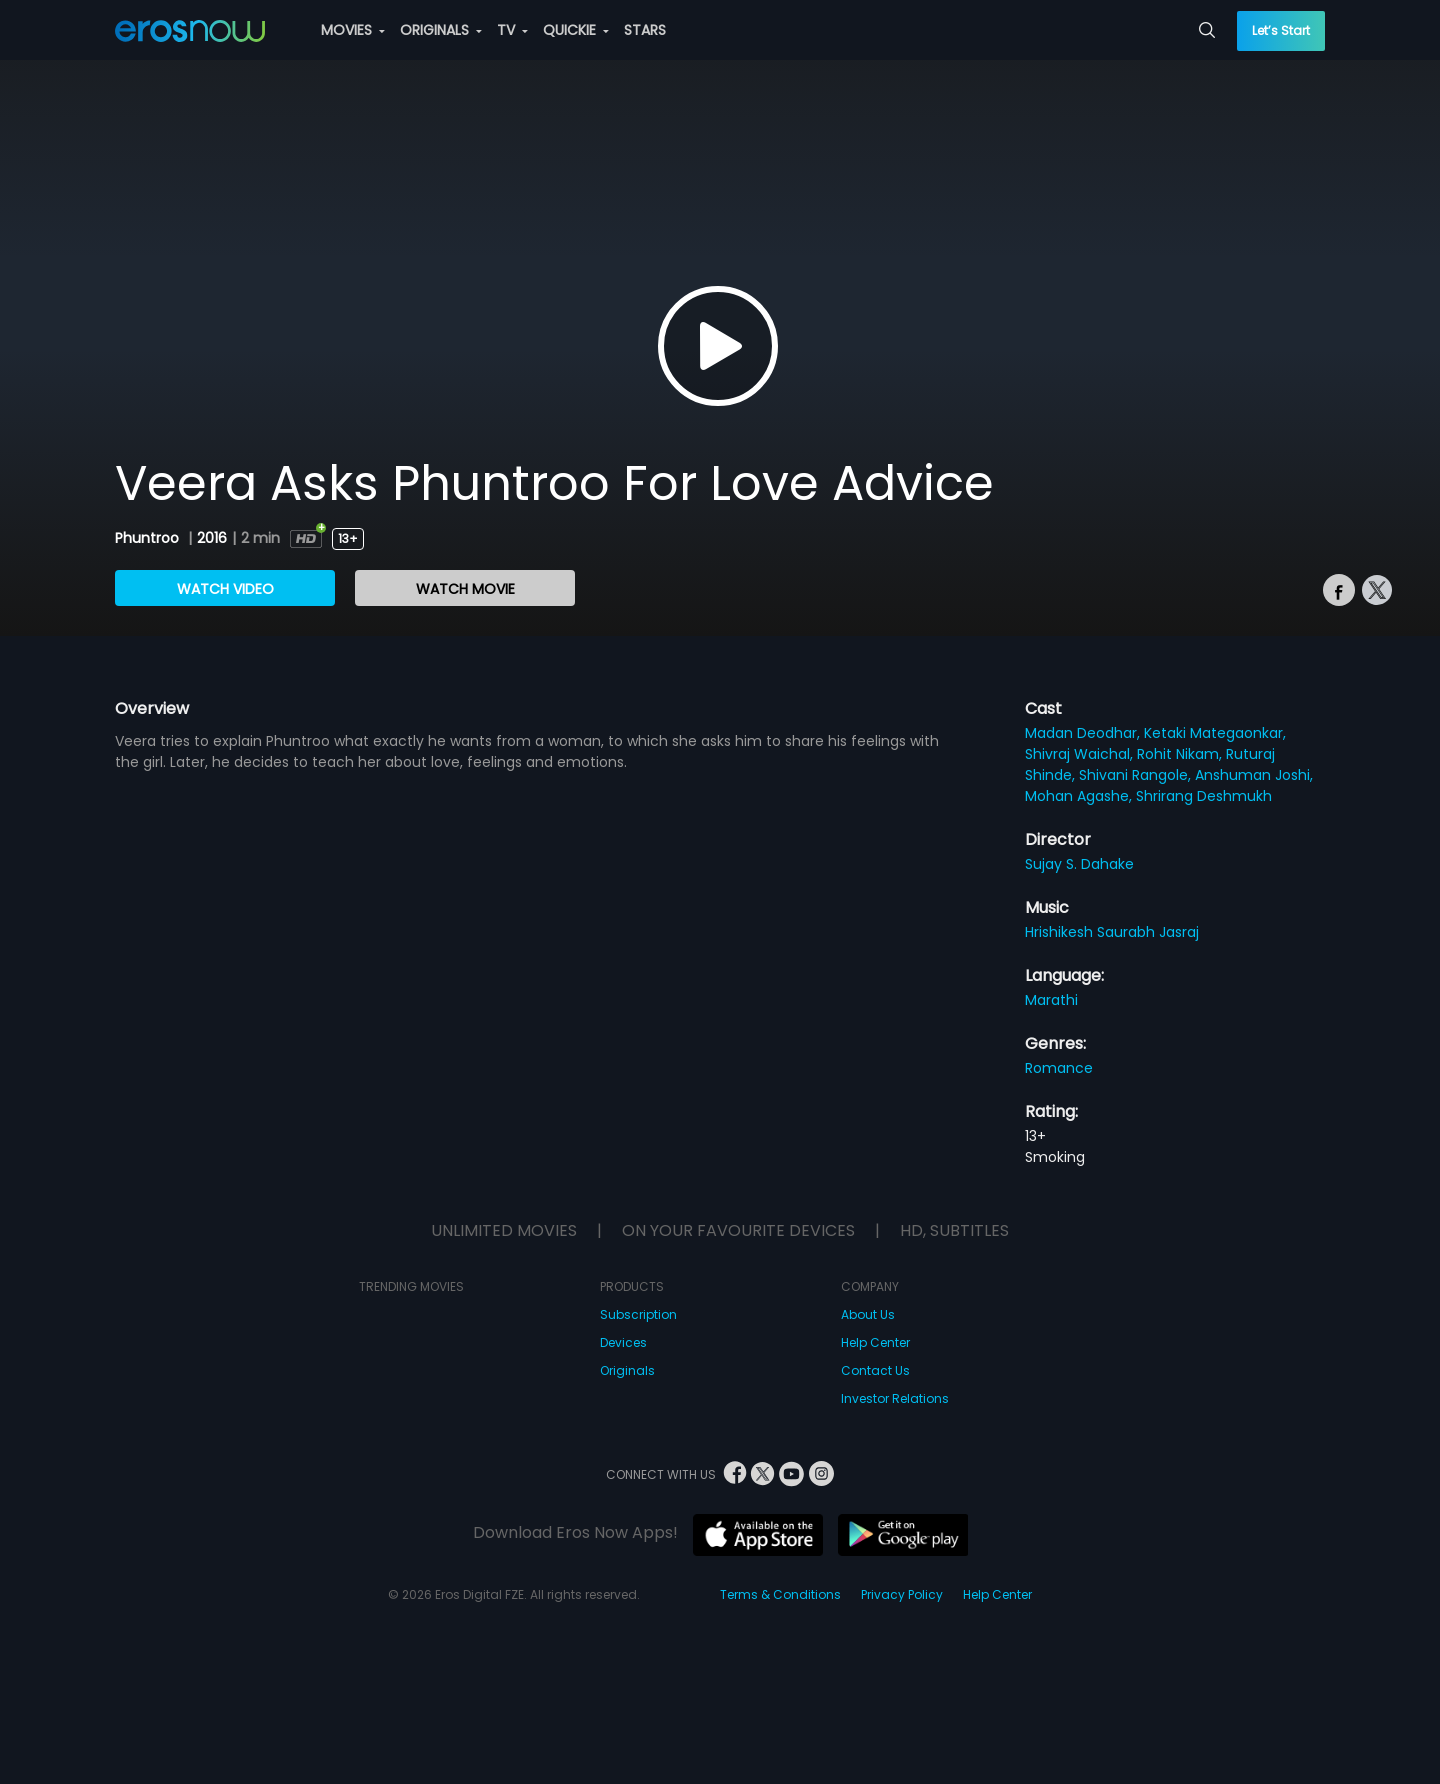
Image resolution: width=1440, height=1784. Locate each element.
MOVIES (353, 30)
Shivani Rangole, (1137, 775)
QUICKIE (576, 30)
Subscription (638, 1314)
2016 (212, 538)
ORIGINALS (441, 30)
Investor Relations (895, 1398)
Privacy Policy (902, 1594)
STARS (645, 30)
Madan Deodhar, (1084, 733)
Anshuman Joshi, (1254, 775)
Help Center (875, 1342)
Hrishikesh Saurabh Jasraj (1112, 932)
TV (512, 30)
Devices (623, 1342)
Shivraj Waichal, (1081, 754)
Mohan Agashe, (1080, 796)
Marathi (1051, 1000)
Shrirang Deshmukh (1204, 796)
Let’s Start (1281, 30)
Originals (627, 1370)
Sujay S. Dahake (1079, 864)
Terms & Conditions (780, 1594)
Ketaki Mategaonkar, (1215, 733)
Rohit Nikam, (1181, 754)
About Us (868, 1314)
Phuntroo (149, 538)
